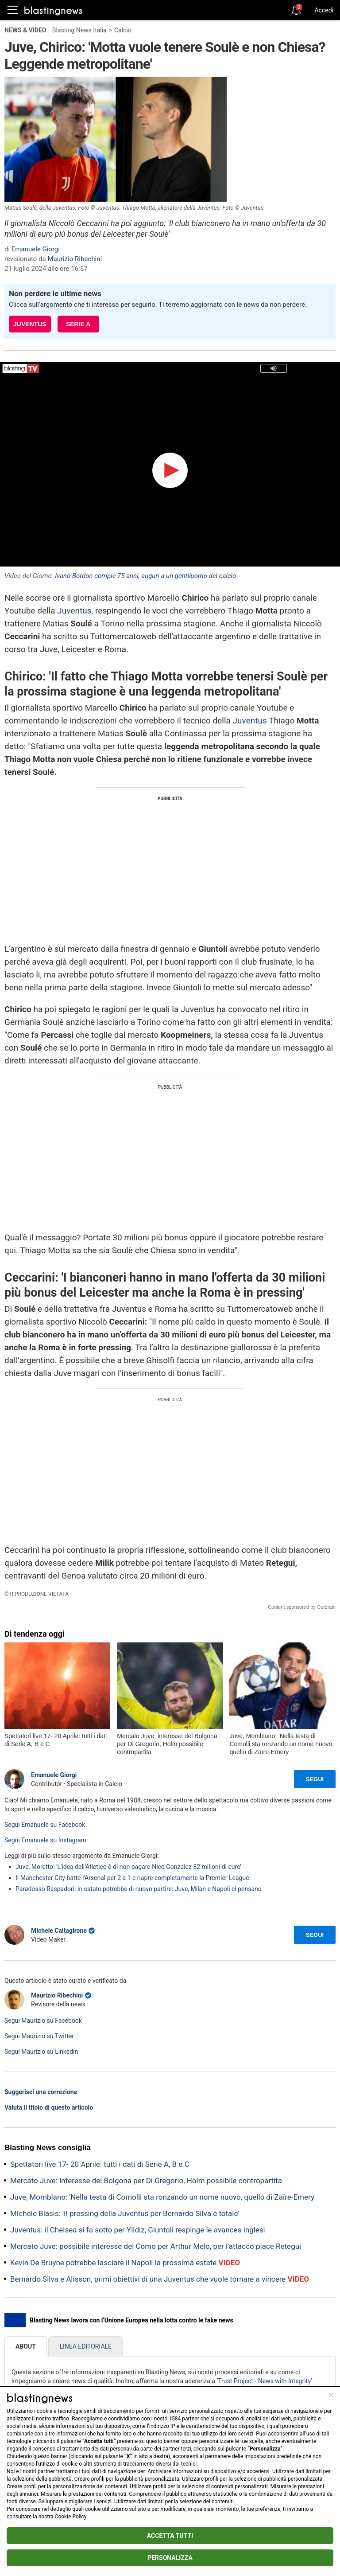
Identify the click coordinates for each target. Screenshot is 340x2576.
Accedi (323, 10)
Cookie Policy (70, 2516)
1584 (175, 2419)
